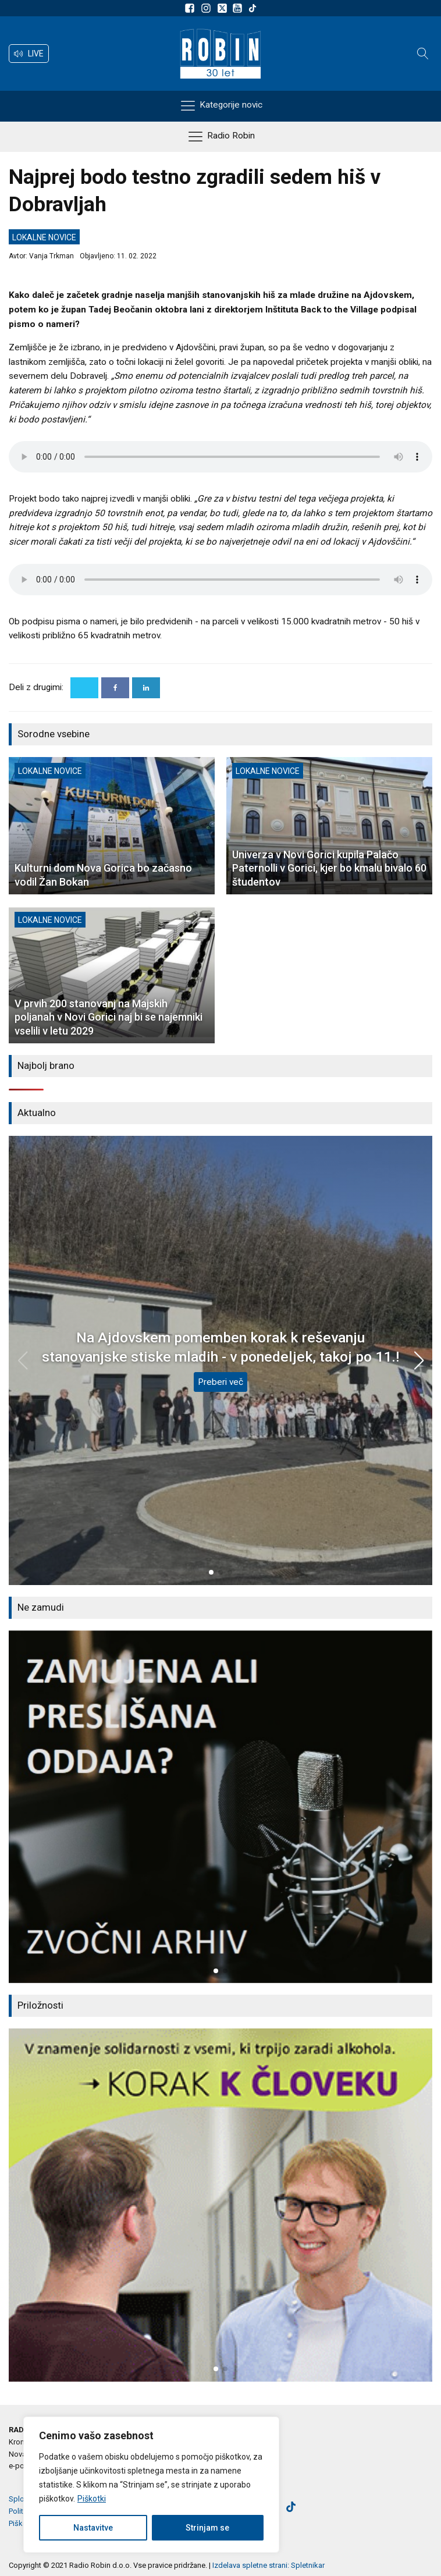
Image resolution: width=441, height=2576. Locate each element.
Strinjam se (207, 2527)
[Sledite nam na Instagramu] (208, 8)
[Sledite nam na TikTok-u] (252, 8)
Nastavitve (93, 2527)
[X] (84, 687)
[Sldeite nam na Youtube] (239, 8)
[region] (151, 2485)
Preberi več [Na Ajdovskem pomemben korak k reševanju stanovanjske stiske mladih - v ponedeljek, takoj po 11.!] (220, 1382)
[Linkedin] (146, 687)
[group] (220, 1807)
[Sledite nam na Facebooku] (191, 8)
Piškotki (91, 2498)
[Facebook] (115, 687)
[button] (29, 53)
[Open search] (423, 53)
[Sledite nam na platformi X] (223, 8)
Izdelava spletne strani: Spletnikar (268, 2565)
